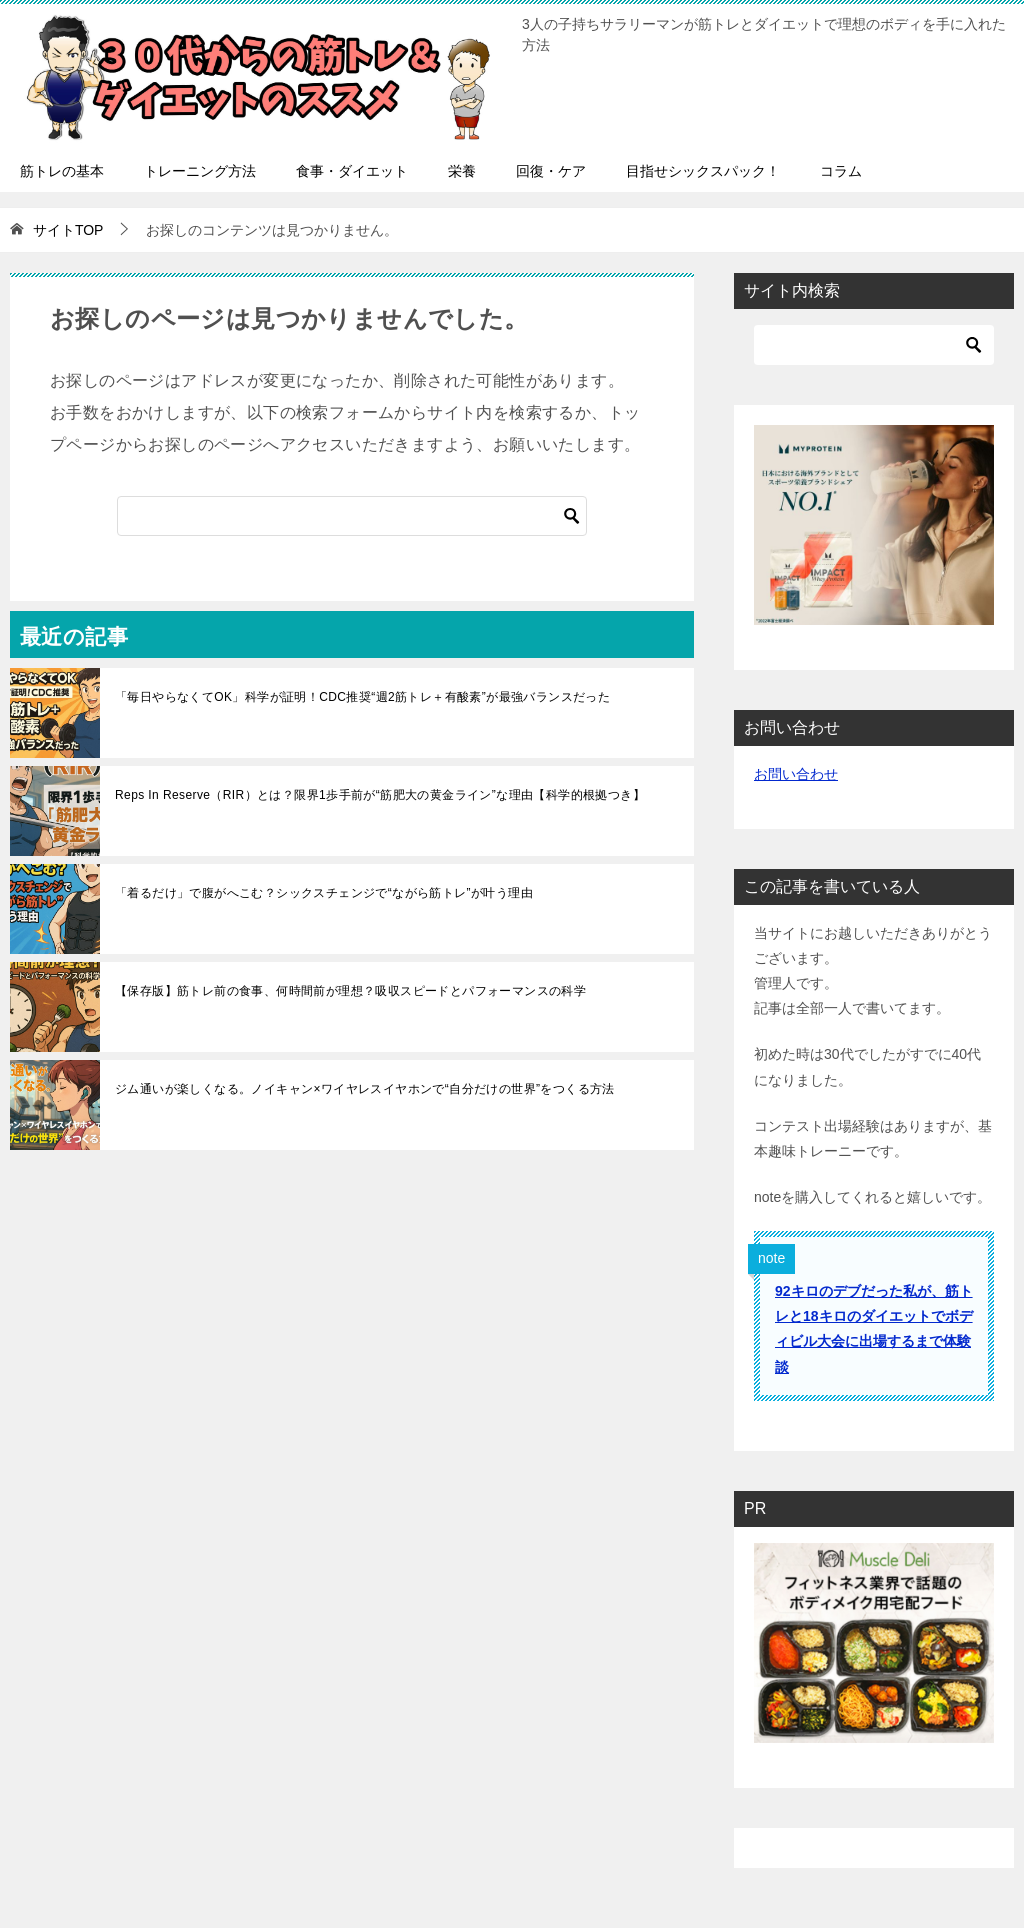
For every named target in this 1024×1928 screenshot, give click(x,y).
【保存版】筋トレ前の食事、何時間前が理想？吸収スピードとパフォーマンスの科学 (350, 991)
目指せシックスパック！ (703, 171)
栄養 (462, 171)
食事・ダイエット (352, 171)
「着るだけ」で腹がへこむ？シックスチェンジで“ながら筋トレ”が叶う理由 (324, 893)
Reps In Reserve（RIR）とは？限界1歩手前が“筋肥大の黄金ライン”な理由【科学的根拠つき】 (380, 795)
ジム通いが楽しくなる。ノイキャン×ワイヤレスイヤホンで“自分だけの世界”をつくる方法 (365, 1089)
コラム (841, 171)
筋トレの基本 (62, 171)
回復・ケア (551, 171)
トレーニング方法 (200, 171)
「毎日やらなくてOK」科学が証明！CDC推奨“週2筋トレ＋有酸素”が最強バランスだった (362, 697)
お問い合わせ (796, 774)
